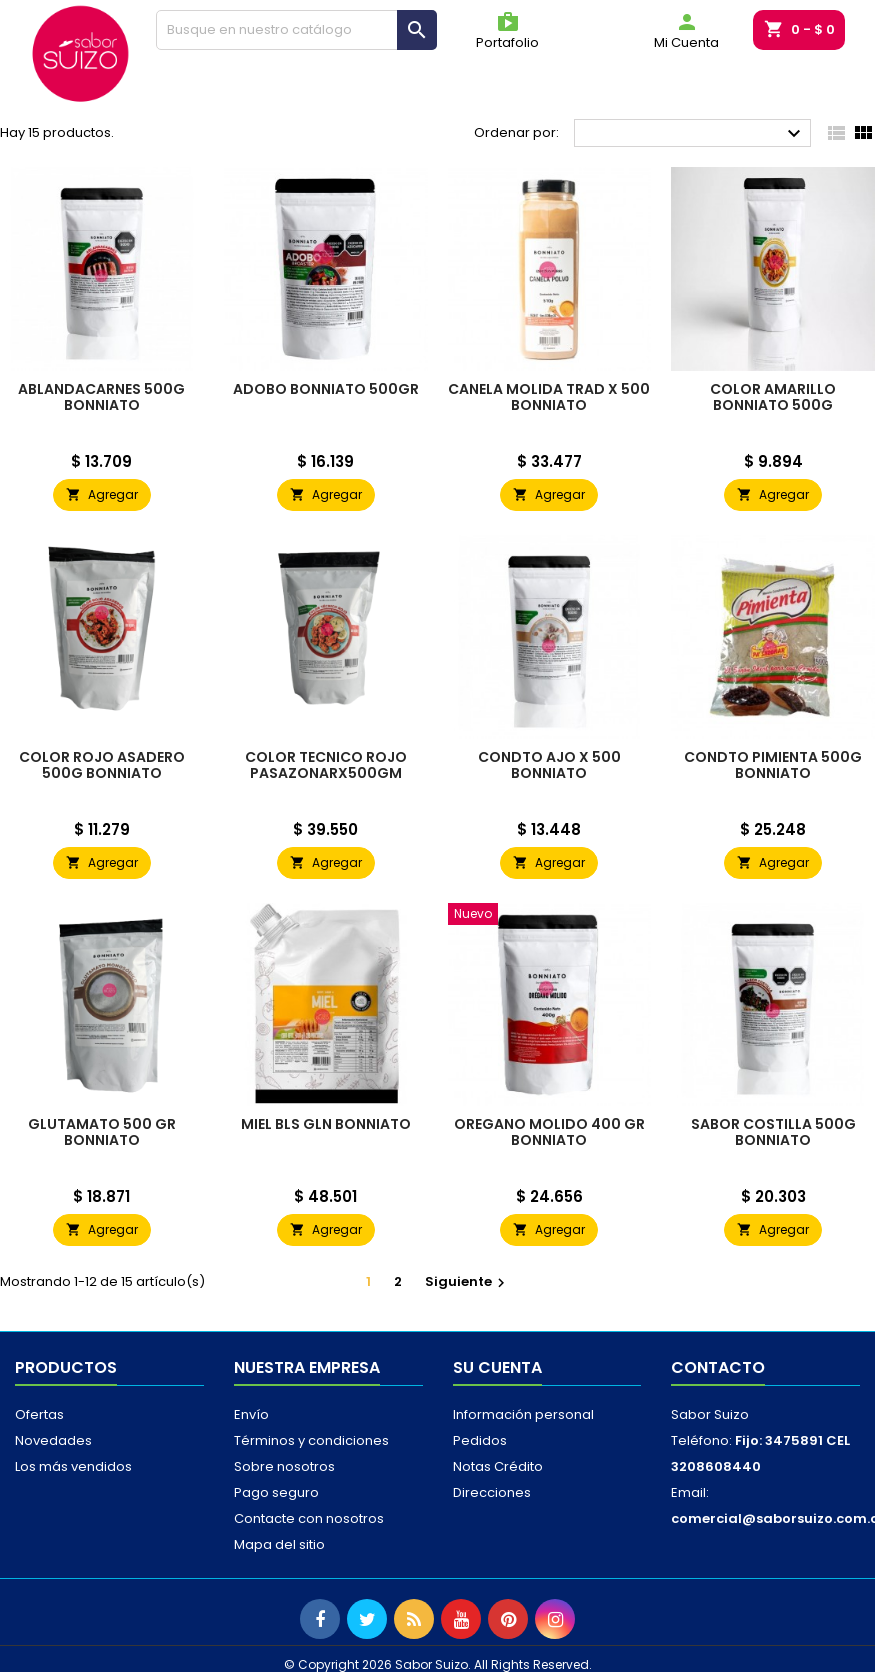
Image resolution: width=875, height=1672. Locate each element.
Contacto (718, 1367)
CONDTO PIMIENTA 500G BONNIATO (773, 765)
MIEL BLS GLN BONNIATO (326, 1124)
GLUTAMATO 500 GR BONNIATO (102, 1132)
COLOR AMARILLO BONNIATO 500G (773, 397)
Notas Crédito (498, 1466)
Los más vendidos (73, 1466)
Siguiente (467, 1281)
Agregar (102, 494)
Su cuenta (497, 1367)
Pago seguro (276, 1492)
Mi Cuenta (686, 31)
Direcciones (492, 1492)
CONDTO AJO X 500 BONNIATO (549, 765)
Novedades (53, 1440)
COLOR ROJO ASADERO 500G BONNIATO (102, 765)
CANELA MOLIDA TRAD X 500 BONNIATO (549, 397)
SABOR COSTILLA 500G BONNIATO (773, 1132)
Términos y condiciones (311, 1440)
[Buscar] (297, 30)
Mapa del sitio (279, 1544)
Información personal (523, 1414)
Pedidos (480, 1440)
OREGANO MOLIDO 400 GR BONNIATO (549, 1132)
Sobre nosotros (284, 1466)
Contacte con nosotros (309, 1518)
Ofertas (39, 1414)
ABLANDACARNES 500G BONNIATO (101, 397)
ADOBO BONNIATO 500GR (326, 389)
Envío (251, 1414)
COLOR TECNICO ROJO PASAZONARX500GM (326, 765)
